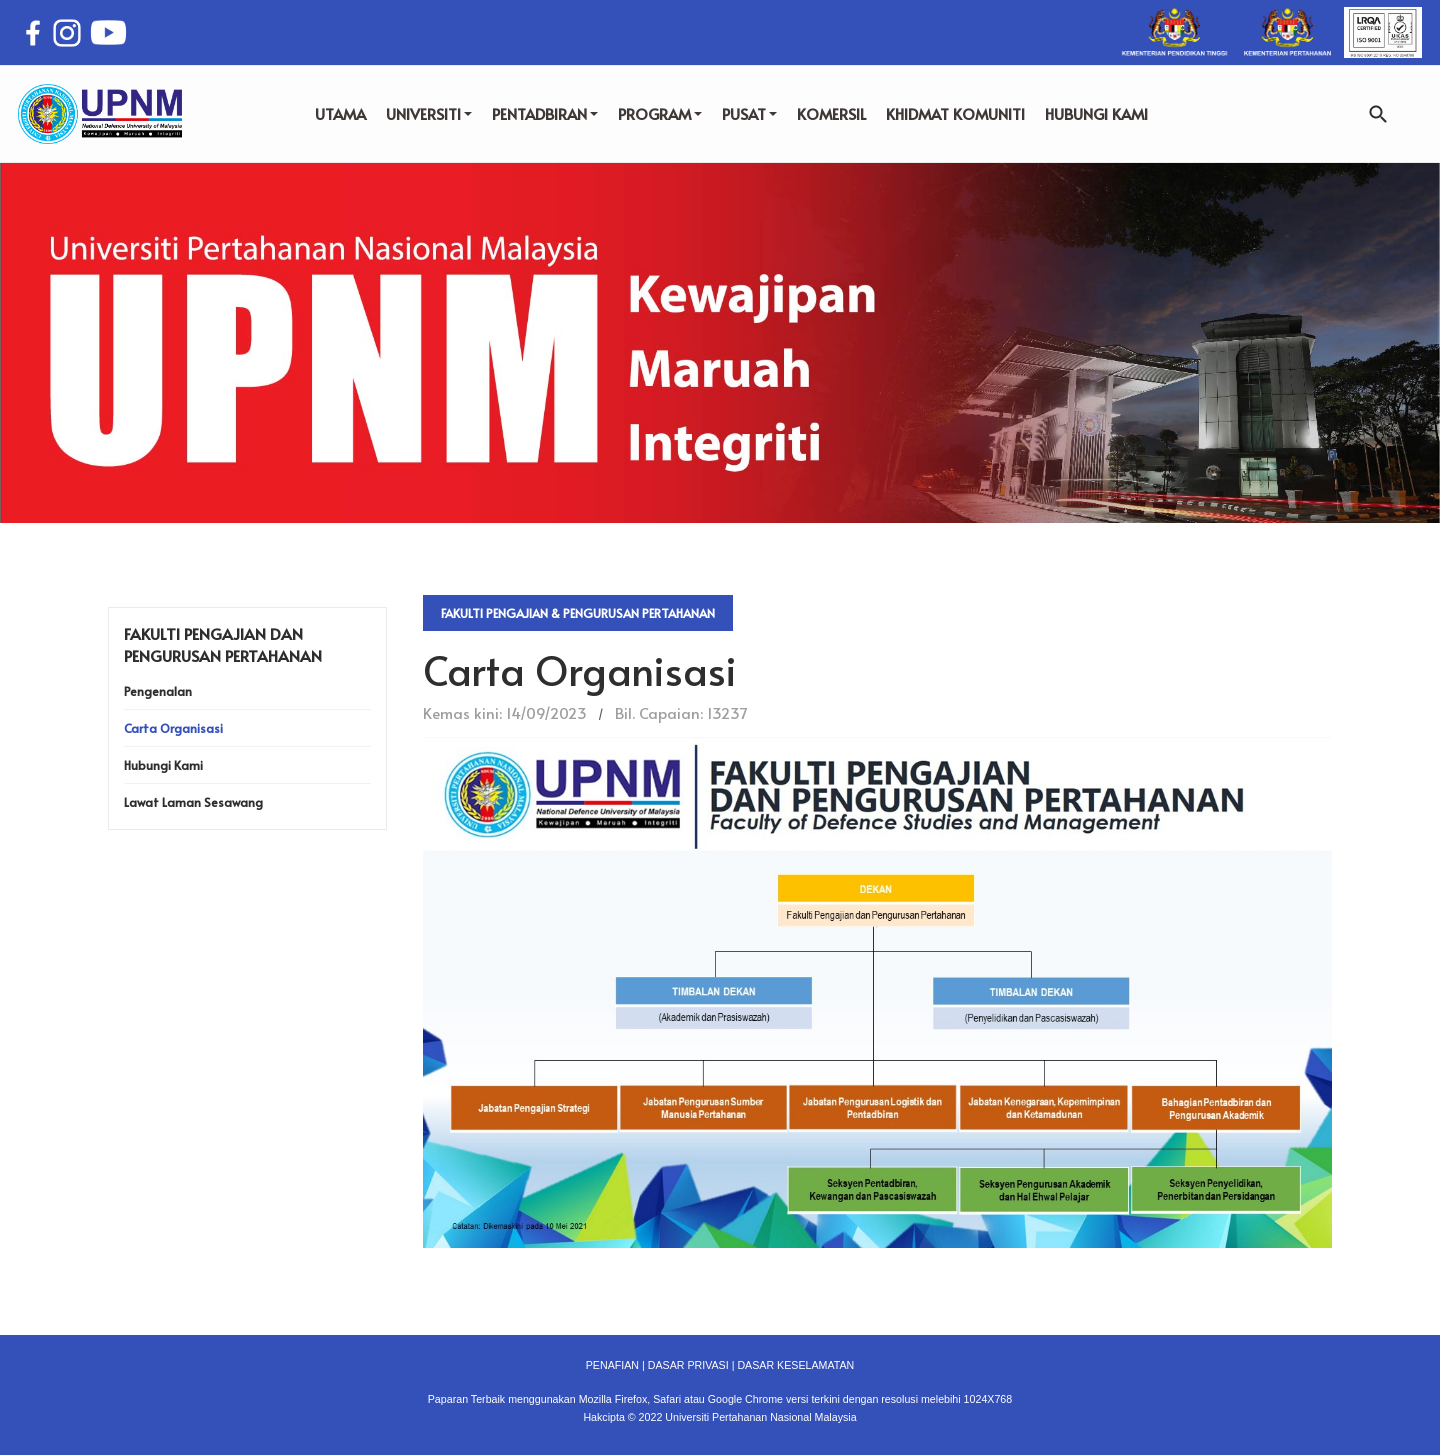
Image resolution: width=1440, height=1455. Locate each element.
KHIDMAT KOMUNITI (955, 113)
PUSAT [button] (749, 113)
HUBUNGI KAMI (1096, 113)
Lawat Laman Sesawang (193, 802)
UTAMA (340, 113)
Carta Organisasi (173, 728)
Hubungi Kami (163, 765)
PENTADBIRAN (545, 113)
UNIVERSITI (429, 113)
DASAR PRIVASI (688, 1365)
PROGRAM (660, 113)
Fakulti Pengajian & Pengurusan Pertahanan (578, 613)
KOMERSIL (831, 113)
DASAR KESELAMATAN (795, 1365)
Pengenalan (158, 691)
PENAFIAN (612, 1365)
